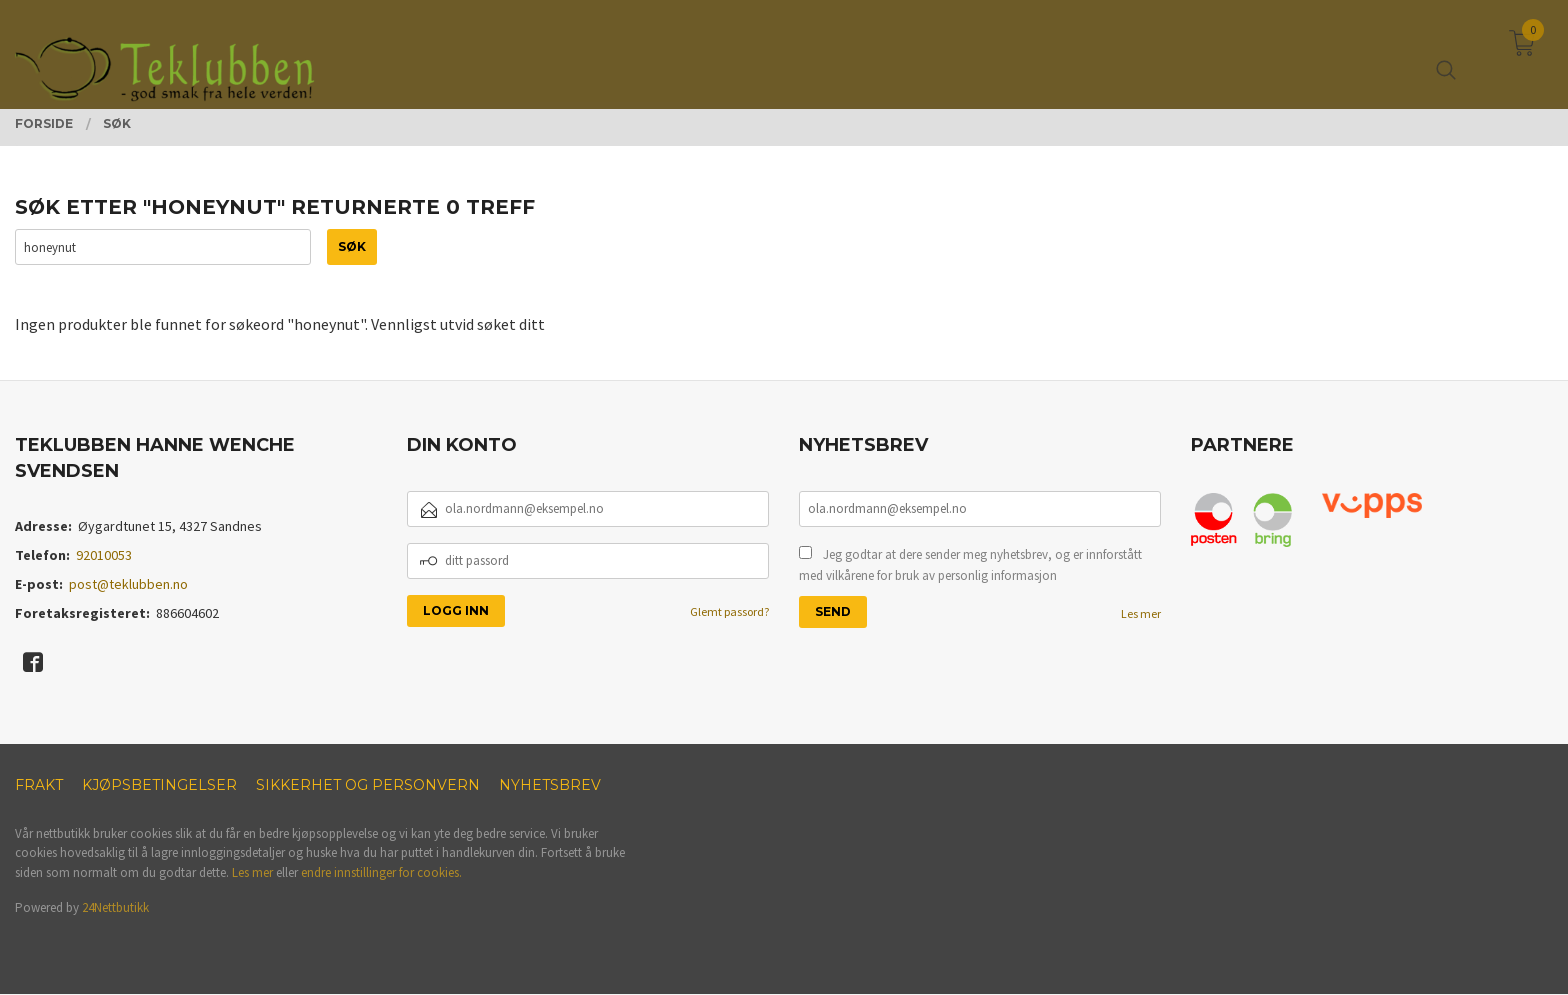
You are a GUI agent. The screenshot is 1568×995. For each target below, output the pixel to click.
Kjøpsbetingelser (159, 786)
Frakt (39, 786)
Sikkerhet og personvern (368, 786)
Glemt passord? (729, 611)
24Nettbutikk (115, 908)
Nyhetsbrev (550, 786)
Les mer (1141, 613)
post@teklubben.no (128, 585)
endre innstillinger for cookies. (381, 873)
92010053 (104, 556)
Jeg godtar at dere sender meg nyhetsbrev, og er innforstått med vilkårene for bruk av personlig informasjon (970, 565)
